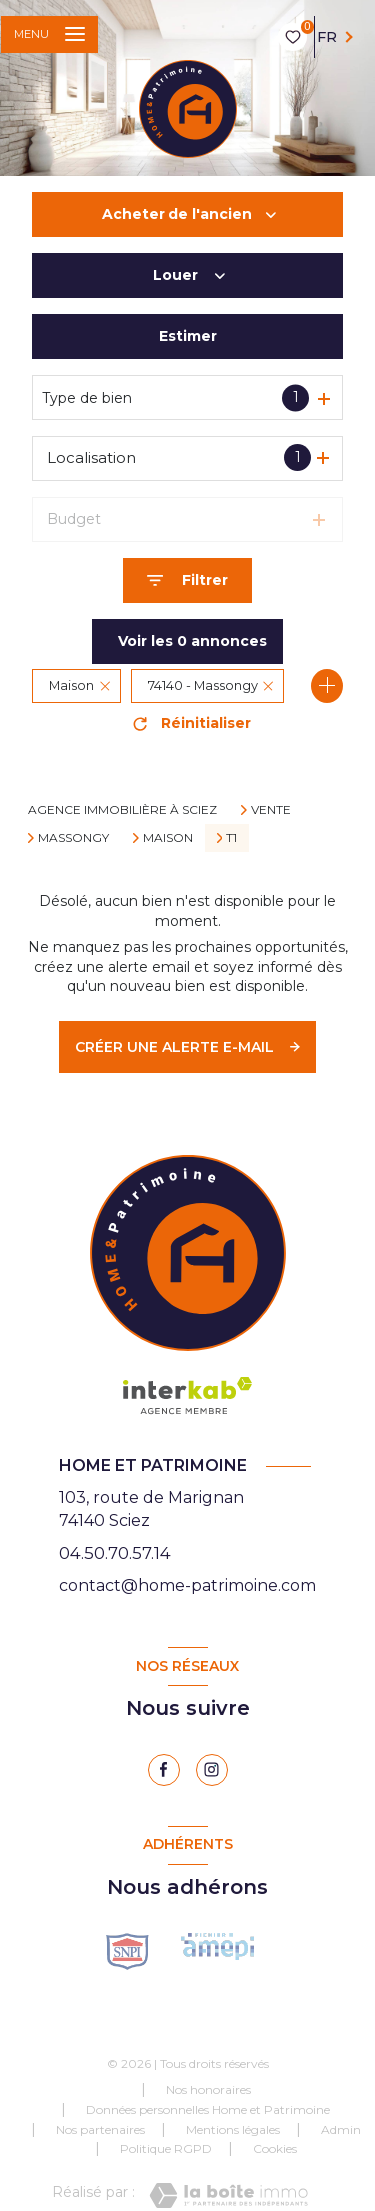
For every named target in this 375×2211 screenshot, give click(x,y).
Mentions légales (233, 2129)
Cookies (275, 2149)
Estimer (188, 336)
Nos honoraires (208, 2089)
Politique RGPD (166, 2148)
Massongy (73, 838)
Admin (341, 2129)
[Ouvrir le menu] (49, 34)
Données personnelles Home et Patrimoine (208, 2109)
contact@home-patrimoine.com (187, 1585)
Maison (168, 838)
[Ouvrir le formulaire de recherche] (187, 580)
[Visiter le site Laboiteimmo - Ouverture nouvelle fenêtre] (228, 2195)
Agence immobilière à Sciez (122, 809)
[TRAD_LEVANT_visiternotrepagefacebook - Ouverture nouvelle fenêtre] (164, 1770)
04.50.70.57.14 (115, 1553)
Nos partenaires (100, 2129)
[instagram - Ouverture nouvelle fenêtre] (212, 1770)
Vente (271, 810)
